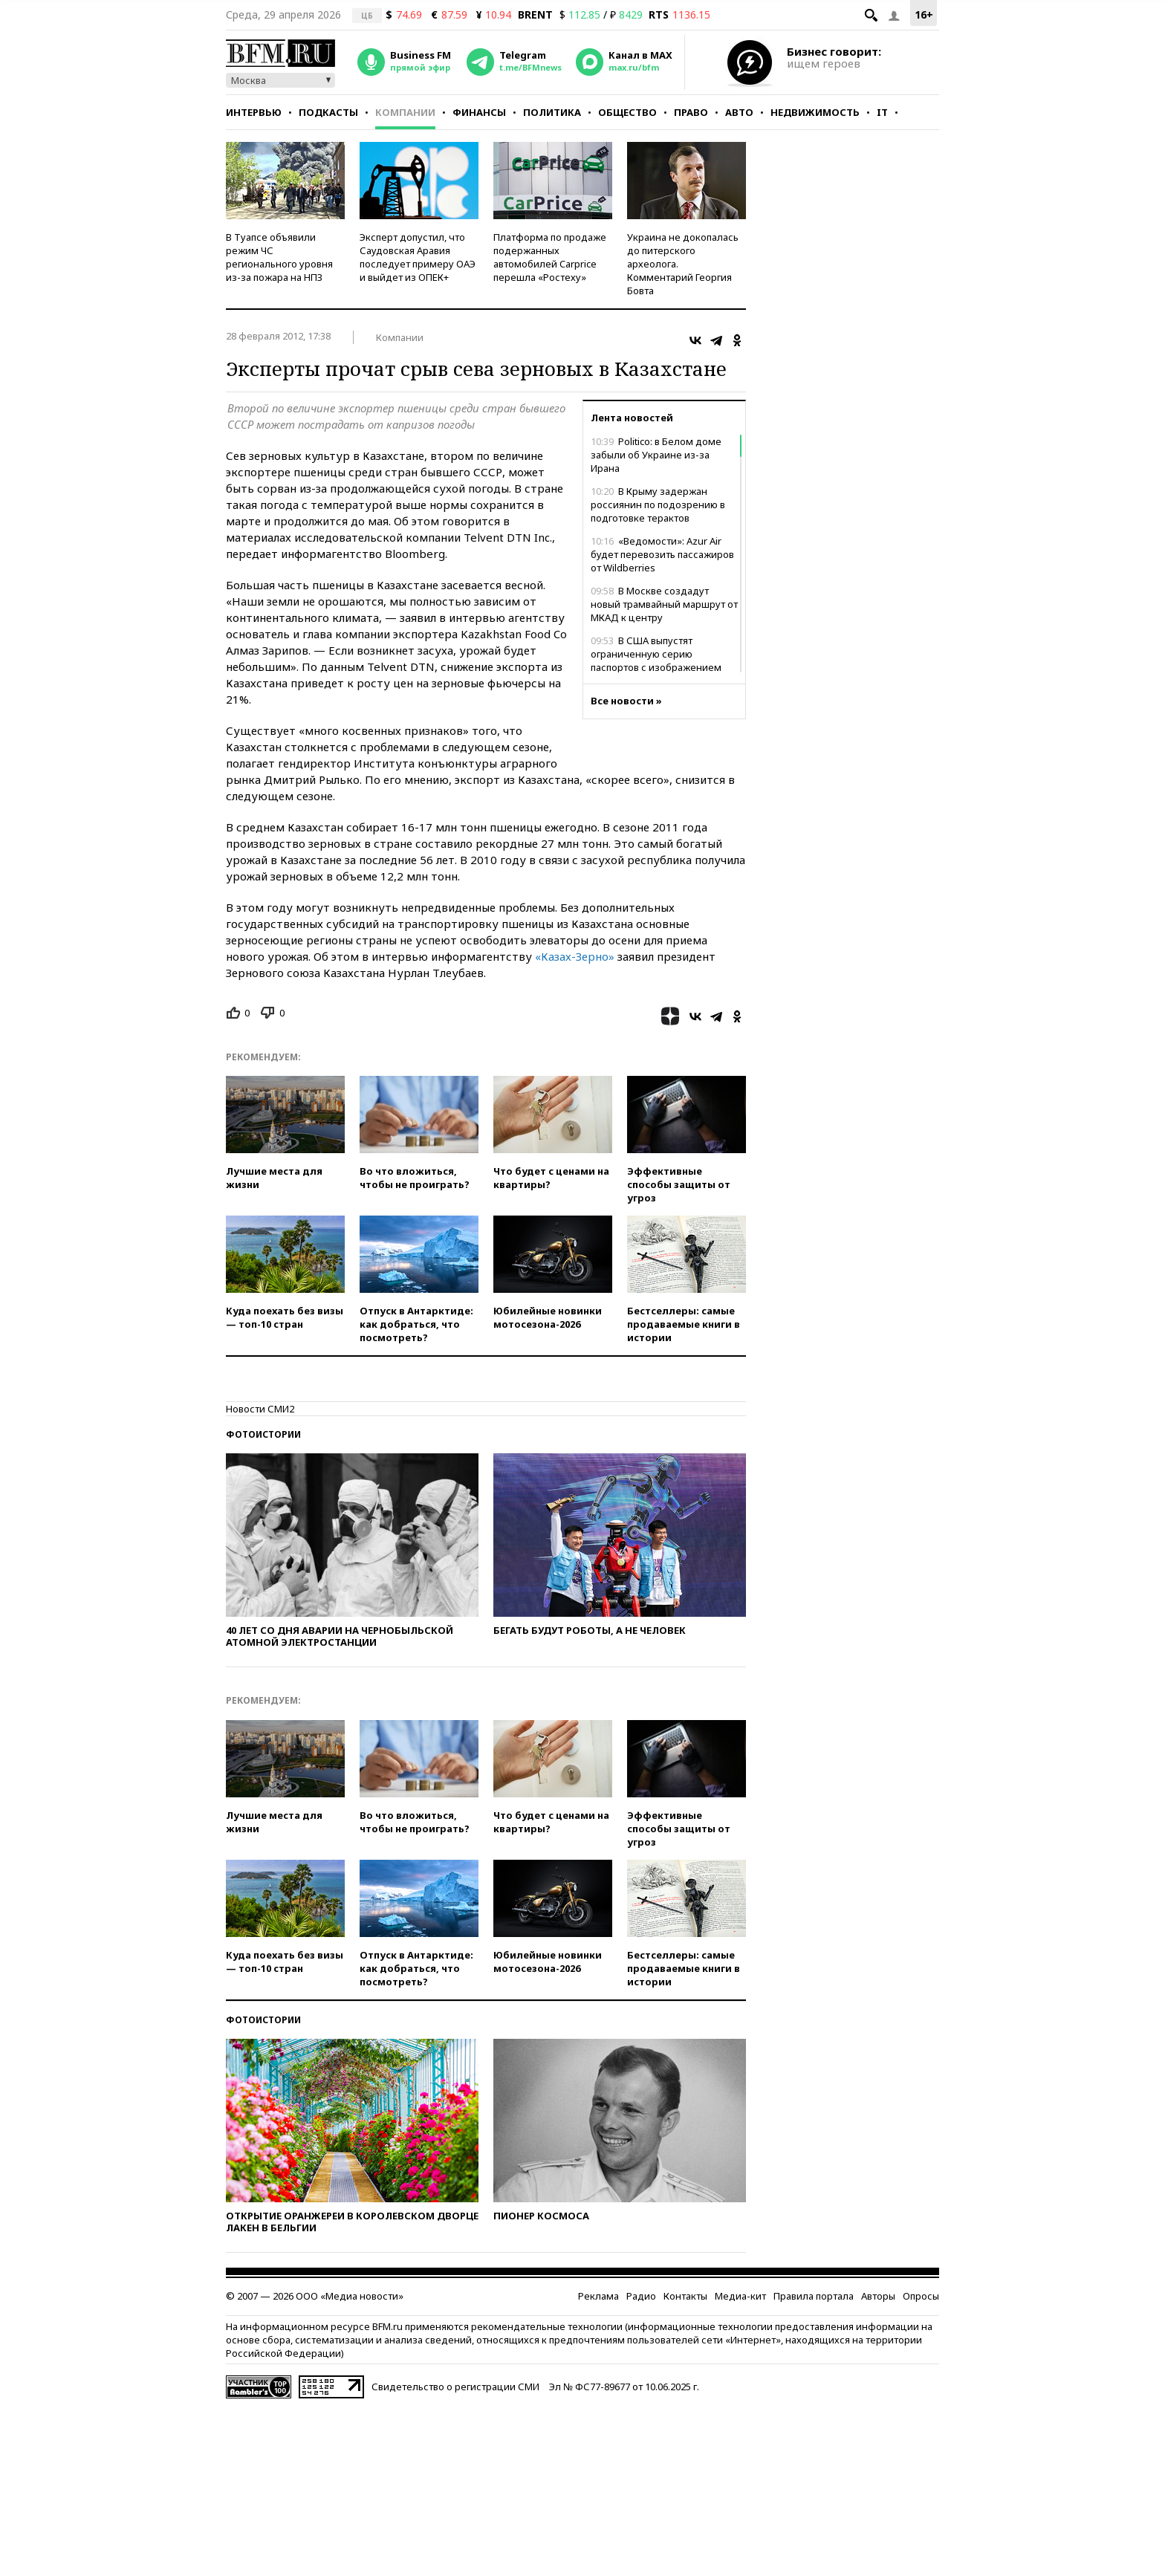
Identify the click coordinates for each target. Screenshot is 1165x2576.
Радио (641, 2296)
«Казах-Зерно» (574, 956)
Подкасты (328, 112)
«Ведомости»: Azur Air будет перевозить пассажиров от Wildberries (662, 554)
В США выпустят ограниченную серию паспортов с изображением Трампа (656, 660)
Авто (739, 112)
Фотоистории (263, 1434)
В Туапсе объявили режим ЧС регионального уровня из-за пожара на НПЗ (279, 257)
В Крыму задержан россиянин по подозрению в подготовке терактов (658, 504)
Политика (552, 112)
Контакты (685, 2296)
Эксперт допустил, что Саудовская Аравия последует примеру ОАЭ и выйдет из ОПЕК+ (418, 257)
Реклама (598, 2296)
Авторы (878, 2296)
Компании (405, 112)
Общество (627, 112)
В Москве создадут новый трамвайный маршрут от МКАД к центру (664, 604)
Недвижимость (815, 112)
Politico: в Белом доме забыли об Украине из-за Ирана (656, 455)
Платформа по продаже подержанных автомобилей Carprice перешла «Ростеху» (549, 257)
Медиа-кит (740, 2296)
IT (882, 112)
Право (691, 112)
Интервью (254, 112)
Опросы (921, 2296)
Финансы (479, 112)
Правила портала (813, 2296)
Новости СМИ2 (260, 1408)
